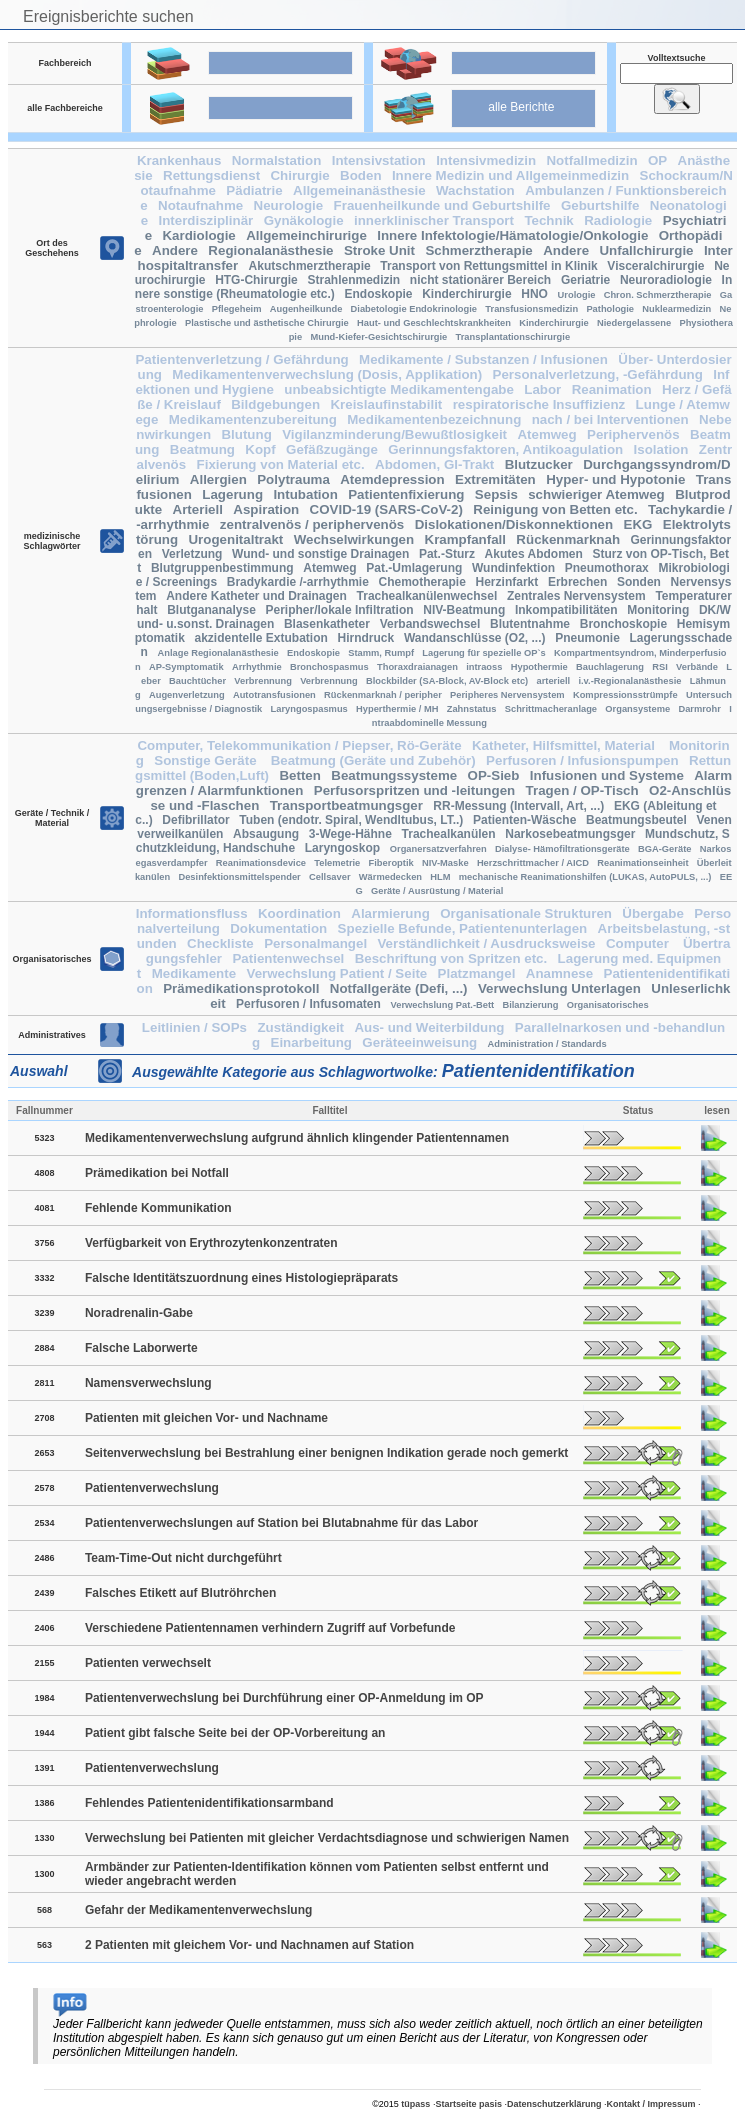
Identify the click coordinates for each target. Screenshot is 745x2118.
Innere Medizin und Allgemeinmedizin (510, 175)
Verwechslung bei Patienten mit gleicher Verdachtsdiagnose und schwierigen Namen (327, 1838)
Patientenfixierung (406, 494)
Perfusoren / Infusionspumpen (582, 760)
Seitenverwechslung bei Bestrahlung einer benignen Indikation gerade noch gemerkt (326, 1453)
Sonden (639, 582)
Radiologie (618, 220)
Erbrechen (577, 582)
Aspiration (266, 509)
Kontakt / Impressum (651, 2104)
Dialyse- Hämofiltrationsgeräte (562, 849)
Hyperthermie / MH (397, 709)
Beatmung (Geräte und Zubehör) (373, 760)
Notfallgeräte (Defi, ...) (399, 988)
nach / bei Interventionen (610, 419)
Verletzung (192, 554)
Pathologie (610, 309)
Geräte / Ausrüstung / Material (437, 891)
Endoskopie (379, 294)
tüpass (415, 2104)
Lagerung (232, 494)
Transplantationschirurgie (513, 337)
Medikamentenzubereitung (253, 419)
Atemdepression (392, 479)
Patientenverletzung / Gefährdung (241, 359)
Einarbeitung (311, 1042)
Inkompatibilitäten (566, 610)
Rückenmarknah (568, 539)
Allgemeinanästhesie (359, 190)
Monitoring (658, 610)
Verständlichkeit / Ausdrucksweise (486, 943)
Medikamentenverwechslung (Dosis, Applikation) (327, 374)
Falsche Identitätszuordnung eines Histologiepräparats (241, 1278)
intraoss (484, 667)
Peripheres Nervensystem (507, 695)
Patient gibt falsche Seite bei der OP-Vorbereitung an (235, 1733)
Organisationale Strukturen (526, 913)
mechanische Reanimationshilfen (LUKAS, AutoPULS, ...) (585, 877)
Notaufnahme (200, 205)
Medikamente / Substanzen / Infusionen (483, 359)
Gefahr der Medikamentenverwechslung (198, 1910)
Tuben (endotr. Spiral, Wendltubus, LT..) (351, 820)
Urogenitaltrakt (235, 539)
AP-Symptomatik (186, 667)
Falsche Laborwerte (141, 1348)
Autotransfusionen (274, 695)
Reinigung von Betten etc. (555, 509)
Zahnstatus (472, 709)
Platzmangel (477, 973)
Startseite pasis (468, 2104)
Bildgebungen (275, 404)
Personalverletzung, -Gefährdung (598, 374)
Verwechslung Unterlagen (559, 988)
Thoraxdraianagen (417, 667)
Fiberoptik (391, 863)
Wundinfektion (513, 568)
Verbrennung (263, 681)
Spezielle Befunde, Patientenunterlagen (463, 928)
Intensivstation (379, 160)
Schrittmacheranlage (551, 709)
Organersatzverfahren (438, 849)
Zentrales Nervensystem (576, 596)
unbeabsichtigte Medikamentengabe (399, 389)
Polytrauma (293, 479)
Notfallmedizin (591, 160)
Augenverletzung (187, 695)
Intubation (305, 494)
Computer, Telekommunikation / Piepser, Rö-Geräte (299, 745)
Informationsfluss (192, 913)
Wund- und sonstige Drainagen (320, 554)
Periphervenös (633, 434)
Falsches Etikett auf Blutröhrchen (180, 1593)
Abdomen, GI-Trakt (434, 464)
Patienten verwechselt (148, 1663)
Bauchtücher (197, 681)
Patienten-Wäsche (524, 820)
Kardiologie (198, 235)
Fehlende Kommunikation (158, 1208)
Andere (175, 250)
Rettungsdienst (211, 175)
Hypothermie (539, 667)
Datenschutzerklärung (554, 2104)
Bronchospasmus (329, 667)
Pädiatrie (254, 190)
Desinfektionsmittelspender (239, 877)
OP (657, 160)
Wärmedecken (390, 877)
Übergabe (652, 913)
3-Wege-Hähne (350, 834)
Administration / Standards (547, 1044)
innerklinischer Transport (434, 220)
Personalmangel (315, 943)
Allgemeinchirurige (306, 235)
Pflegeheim (237, 309)
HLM (440, 877)
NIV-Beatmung (464, 610)
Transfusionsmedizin (531, 309)
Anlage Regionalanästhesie (218, 653)
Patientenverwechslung (152, 1488)
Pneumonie (587, 638)
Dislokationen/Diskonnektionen (514, 524)
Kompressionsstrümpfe (625, 695)
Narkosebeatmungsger (570, 834)
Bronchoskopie (623, 624)
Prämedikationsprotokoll (241, 988)
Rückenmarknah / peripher (383, 695)
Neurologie (289, 205)
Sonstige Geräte (207, 760)
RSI (660, 667)
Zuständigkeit (300, 1027)
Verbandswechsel (430, 624)
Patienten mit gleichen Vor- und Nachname (206, 1418)
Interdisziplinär (205, 220)
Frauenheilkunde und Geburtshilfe (442, 205)
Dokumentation (278, 928)
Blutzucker (539, 464)
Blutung (246, 434)
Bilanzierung (530, 1005)
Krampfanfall (465, 539)
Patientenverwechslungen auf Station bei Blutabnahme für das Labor (281, 1523)
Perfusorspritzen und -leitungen (414, 790)
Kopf (260, 449)
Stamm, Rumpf (381, 653)
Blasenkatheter (327, 624)
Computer (639, 943)
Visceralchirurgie (655, 266)
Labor (542, 389)
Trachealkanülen (449, 834)
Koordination (299, 913)
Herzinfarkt (507, 582)
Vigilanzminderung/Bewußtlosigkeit (394, 434)
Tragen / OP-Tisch (582, 790)
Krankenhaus (179, 160)
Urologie (577, 295)
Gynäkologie (304, 220)
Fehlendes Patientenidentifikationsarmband (209, 1803)
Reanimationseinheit (642, 863)
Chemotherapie (422, 582)
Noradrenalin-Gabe (139, 1313)
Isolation (661, 449)
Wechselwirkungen (354, 539)
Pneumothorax (607, 568)
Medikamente (194, 973)
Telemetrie (337, 863)
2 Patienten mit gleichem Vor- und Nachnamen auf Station (249, 1945)
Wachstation (475, 190)
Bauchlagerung (610, 667)
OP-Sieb (494, 775)
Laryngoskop (342, 848)
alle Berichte (521, 107)
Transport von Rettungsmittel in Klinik (488, 266)
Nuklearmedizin (676, 309)
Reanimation (612, 389)
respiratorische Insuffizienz (539, 404)
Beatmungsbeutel (636, 820)
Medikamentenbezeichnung (434, 419)
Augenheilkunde (306, 309)
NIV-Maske (445, 863)
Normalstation (277, 160)
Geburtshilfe (600, 205)
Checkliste (220, 943)
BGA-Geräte (664, 849)
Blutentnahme (530, 624)
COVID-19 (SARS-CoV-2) (386, 509)
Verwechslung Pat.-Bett (442, 1005)
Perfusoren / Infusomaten (308, 1004)
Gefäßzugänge (332, 449)
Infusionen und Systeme (607, 775)
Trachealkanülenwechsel (427, 596)
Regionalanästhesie (270, 250)
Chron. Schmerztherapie (658, 295)
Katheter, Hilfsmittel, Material (565, 745)
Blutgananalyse (211, 610)
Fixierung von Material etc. (281, 464)
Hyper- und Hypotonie (615, 479)
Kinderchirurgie (466, 294)
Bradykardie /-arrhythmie (298, 582)
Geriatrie (585, 280)
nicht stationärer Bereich (480, 280)
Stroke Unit (379, 250)
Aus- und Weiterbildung (429, 1027)
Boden (360, 175)
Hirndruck (366, 638)
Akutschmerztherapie (310, 266)
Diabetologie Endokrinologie (414, 309)
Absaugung (266, 834)
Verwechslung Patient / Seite (337, 973)
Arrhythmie (257, 667)
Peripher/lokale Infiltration (340, 610)
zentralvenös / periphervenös (312, 524)
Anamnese (559, 973)
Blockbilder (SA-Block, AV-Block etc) (447, 681)
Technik (548, 220)
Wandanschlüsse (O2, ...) (475, 638)
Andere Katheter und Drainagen (256, 596)
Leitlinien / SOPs (194, 1027)
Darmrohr (699, 709)
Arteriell (198, 509)
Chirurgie (299, 175)
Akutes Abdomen (534, 554)
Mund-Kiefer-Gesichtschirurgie (378, 337)
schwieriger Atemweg (596, 494)
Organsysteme (637, 709)
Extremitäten (495, 479)
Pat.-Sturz (447, 554)
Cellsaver (330, 877)
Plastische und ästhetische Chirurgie (267, 323)
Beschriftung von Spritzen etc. (451, 958)
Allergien (218, 479)
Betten (299, 775)
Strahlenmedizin (353, 280)
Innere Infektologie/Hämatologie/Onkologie (512, 235)
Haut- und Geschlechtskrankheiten (434, 323)
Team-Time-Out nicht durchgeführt (183, 1558)
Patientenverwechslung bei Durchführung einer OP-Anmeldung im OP (284, 1698)
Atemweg (546, 434)
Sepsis (496, 494)
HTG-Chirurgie (256, 280)
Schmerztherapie (478, 250)
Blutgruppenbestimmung (222, 568)
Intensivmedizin (486, 160)
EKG (638, 524)
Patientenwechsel (288, 958)
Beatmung (202, 449)
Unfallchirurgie (646, 250)
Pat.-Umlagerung (414, 568)
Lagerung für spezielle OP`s (483, 653)
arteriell (553, 681)
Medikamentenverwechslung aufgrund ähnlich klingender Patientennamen (297, 1138)
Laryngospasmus (309, 709)
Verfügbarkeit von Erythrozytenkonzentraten (211, 1243)
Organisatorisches (608, 1005)
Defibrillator (195, 820)
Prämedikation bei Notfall (157, 1173)
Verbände (697, 667)
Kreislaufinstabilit (386, 404)
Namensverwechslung (148, 1383)
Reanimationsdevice (261, 863)
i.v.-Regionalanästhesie (629, 681)
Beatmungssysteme (394, 775)
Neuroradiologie (666, 280)
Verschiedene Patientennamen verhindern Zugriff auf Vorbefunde (270, 1628)
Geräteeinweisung (419, 1042)
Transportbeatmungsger (346, 805)
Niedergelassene (634, 323)
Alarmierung (390, 913)
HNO (534, 294)
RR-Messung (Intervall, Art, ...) (518, 806)
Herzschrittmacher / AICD (533, 863)
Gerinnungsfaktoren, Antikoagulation (505, 449)
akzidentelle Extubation (261, 638)
